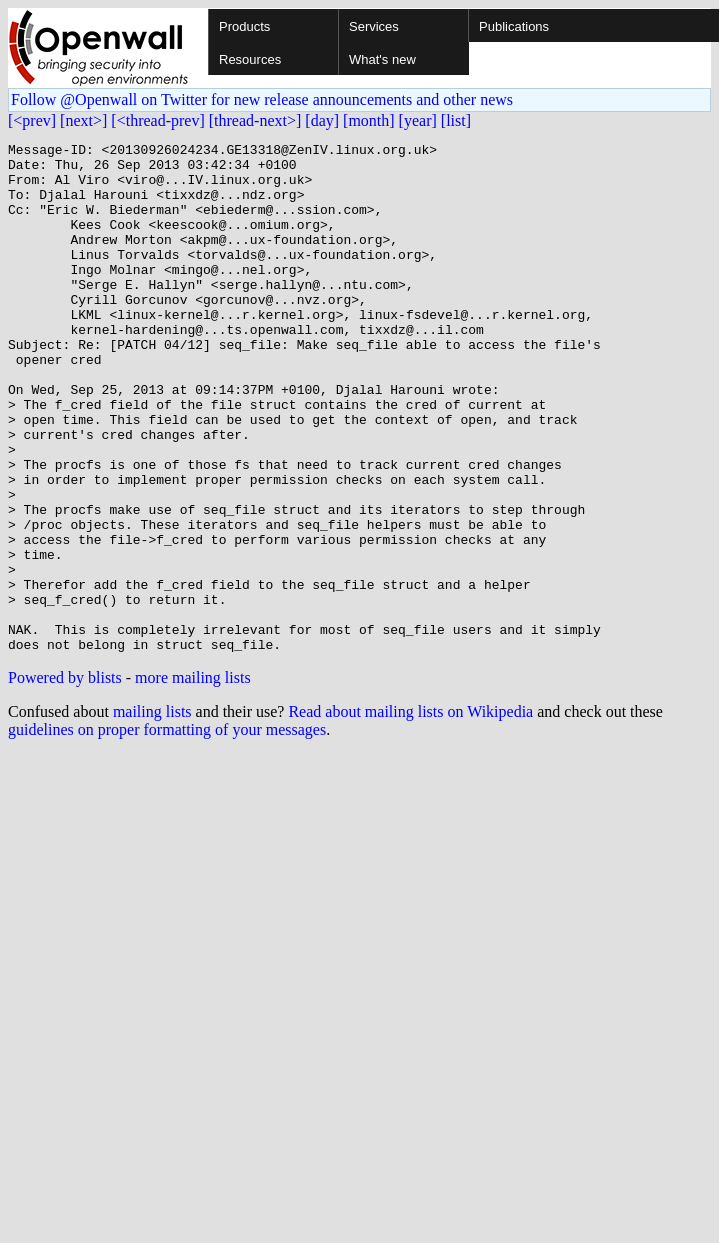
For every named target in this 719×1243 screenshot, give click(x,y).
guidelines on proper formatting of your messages (167, 831)
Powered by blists (65, 779)
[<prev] (32, 120)
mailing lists (152, 813)
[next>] (83, 120)
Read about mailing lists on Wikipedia (410, 813)
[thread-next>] (255, 120)
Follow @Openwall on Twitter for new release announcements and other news (262, 99)
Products (244, 26)
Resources (250, 59)
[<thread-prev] (157, 120)
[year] (418, 120)
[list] (456, 120)
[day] (322, 120)
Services (374, 26)
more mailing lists (193, 779)
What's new (382, 59)
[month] (369, 120)
